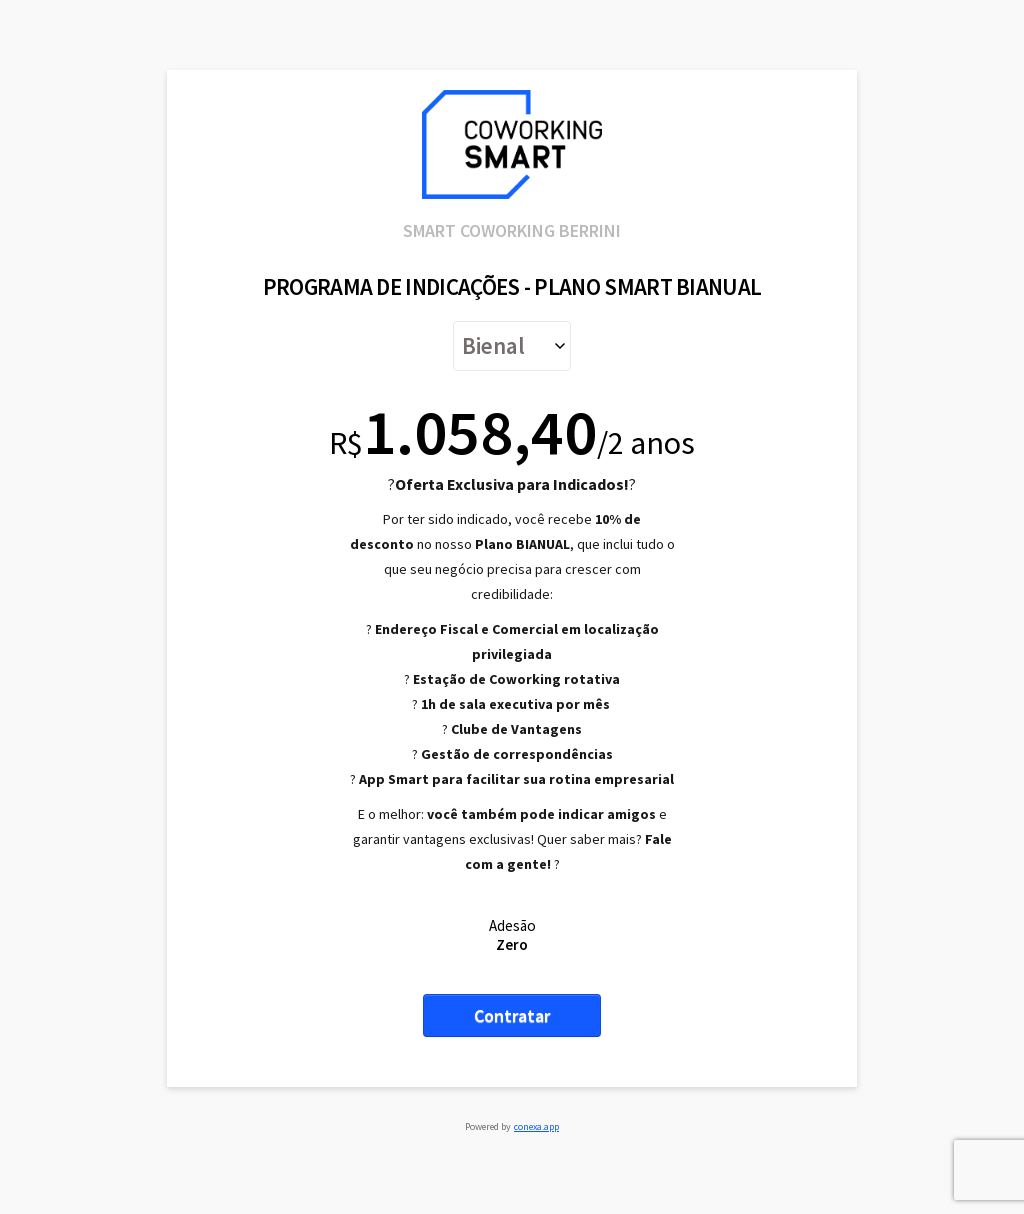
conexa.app (536, 1126)
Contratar (512, 1015)
